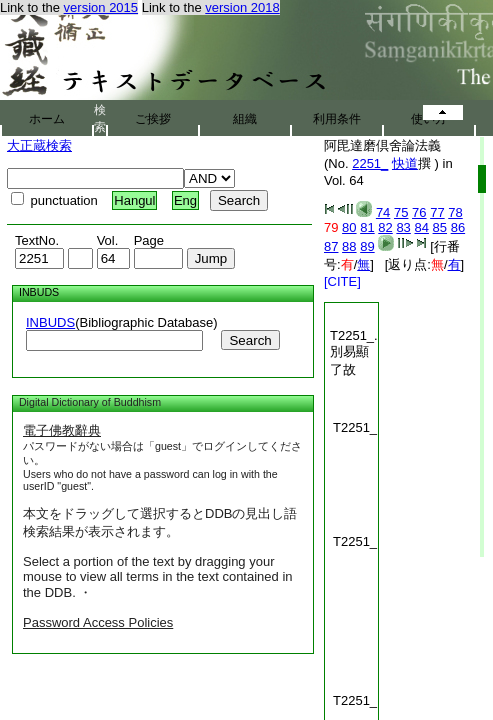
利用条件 (337, 119)
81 (367, 227)
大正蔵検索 (39, 145)
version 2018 (242, 7)
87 (331, 246)
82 (385, 227)
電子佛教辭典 (62, 430)
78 (455, 212)
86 (458, 227)
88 (349, 246)
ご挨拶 (153, 119)
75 (401, 212)
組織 (245, 119)
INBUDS (50, 322)
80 (349, 227)
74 (383, 212)
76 (419, 212)
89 (367, 246)
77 (437, 212)
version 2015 (101, 7)
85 (440, 227)
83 (403, 227)
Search (250, 340)
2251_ (370, 163)
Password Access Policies (98, 622)
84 (421, 227)
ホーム (47, 119)
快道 (405, 163)
